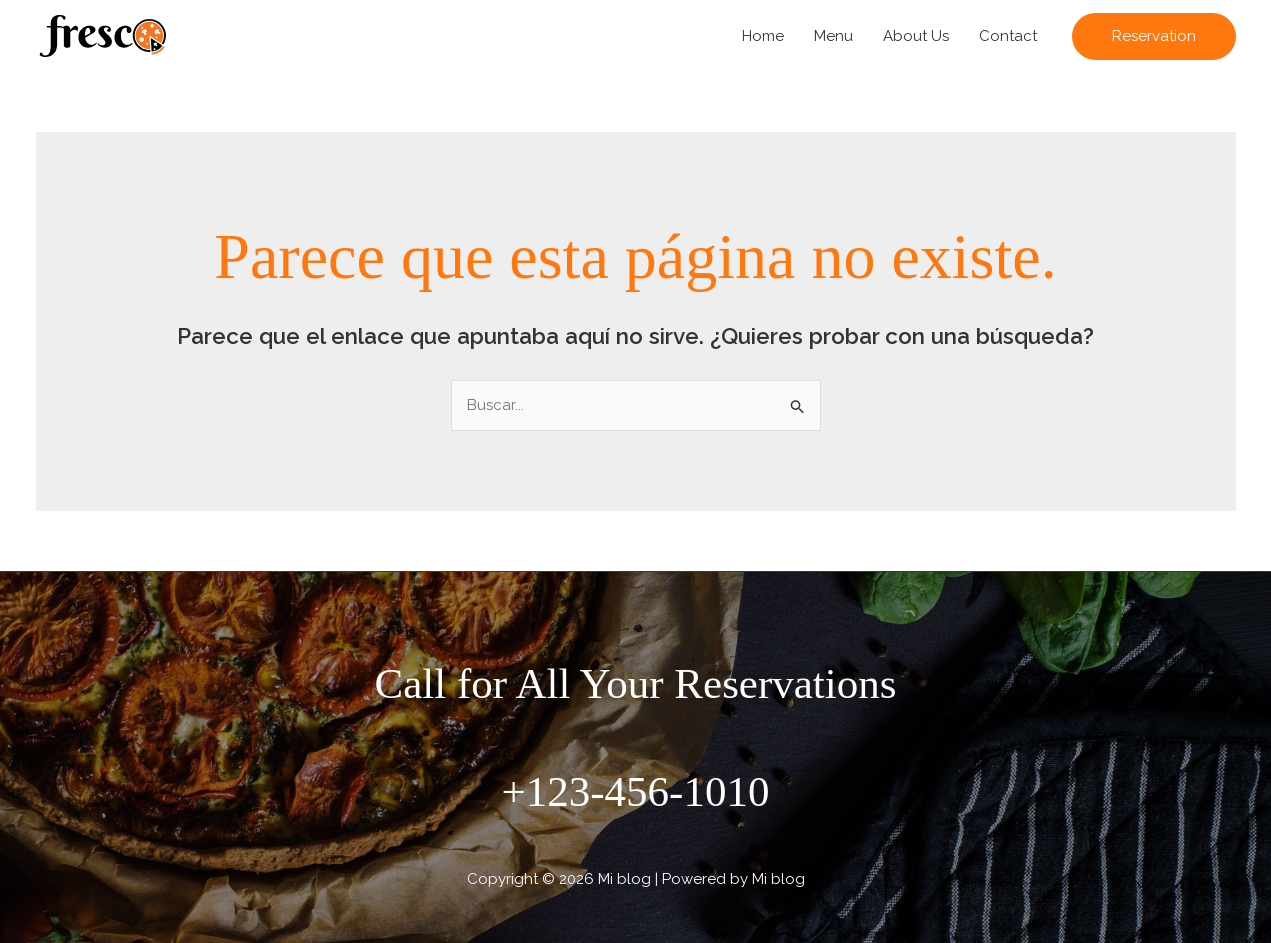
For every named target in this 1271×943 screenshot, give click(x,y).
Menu (833, 36)
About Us (916, 36)
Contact (1008, 36)
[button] (1154, 36)
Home (763, 36)
